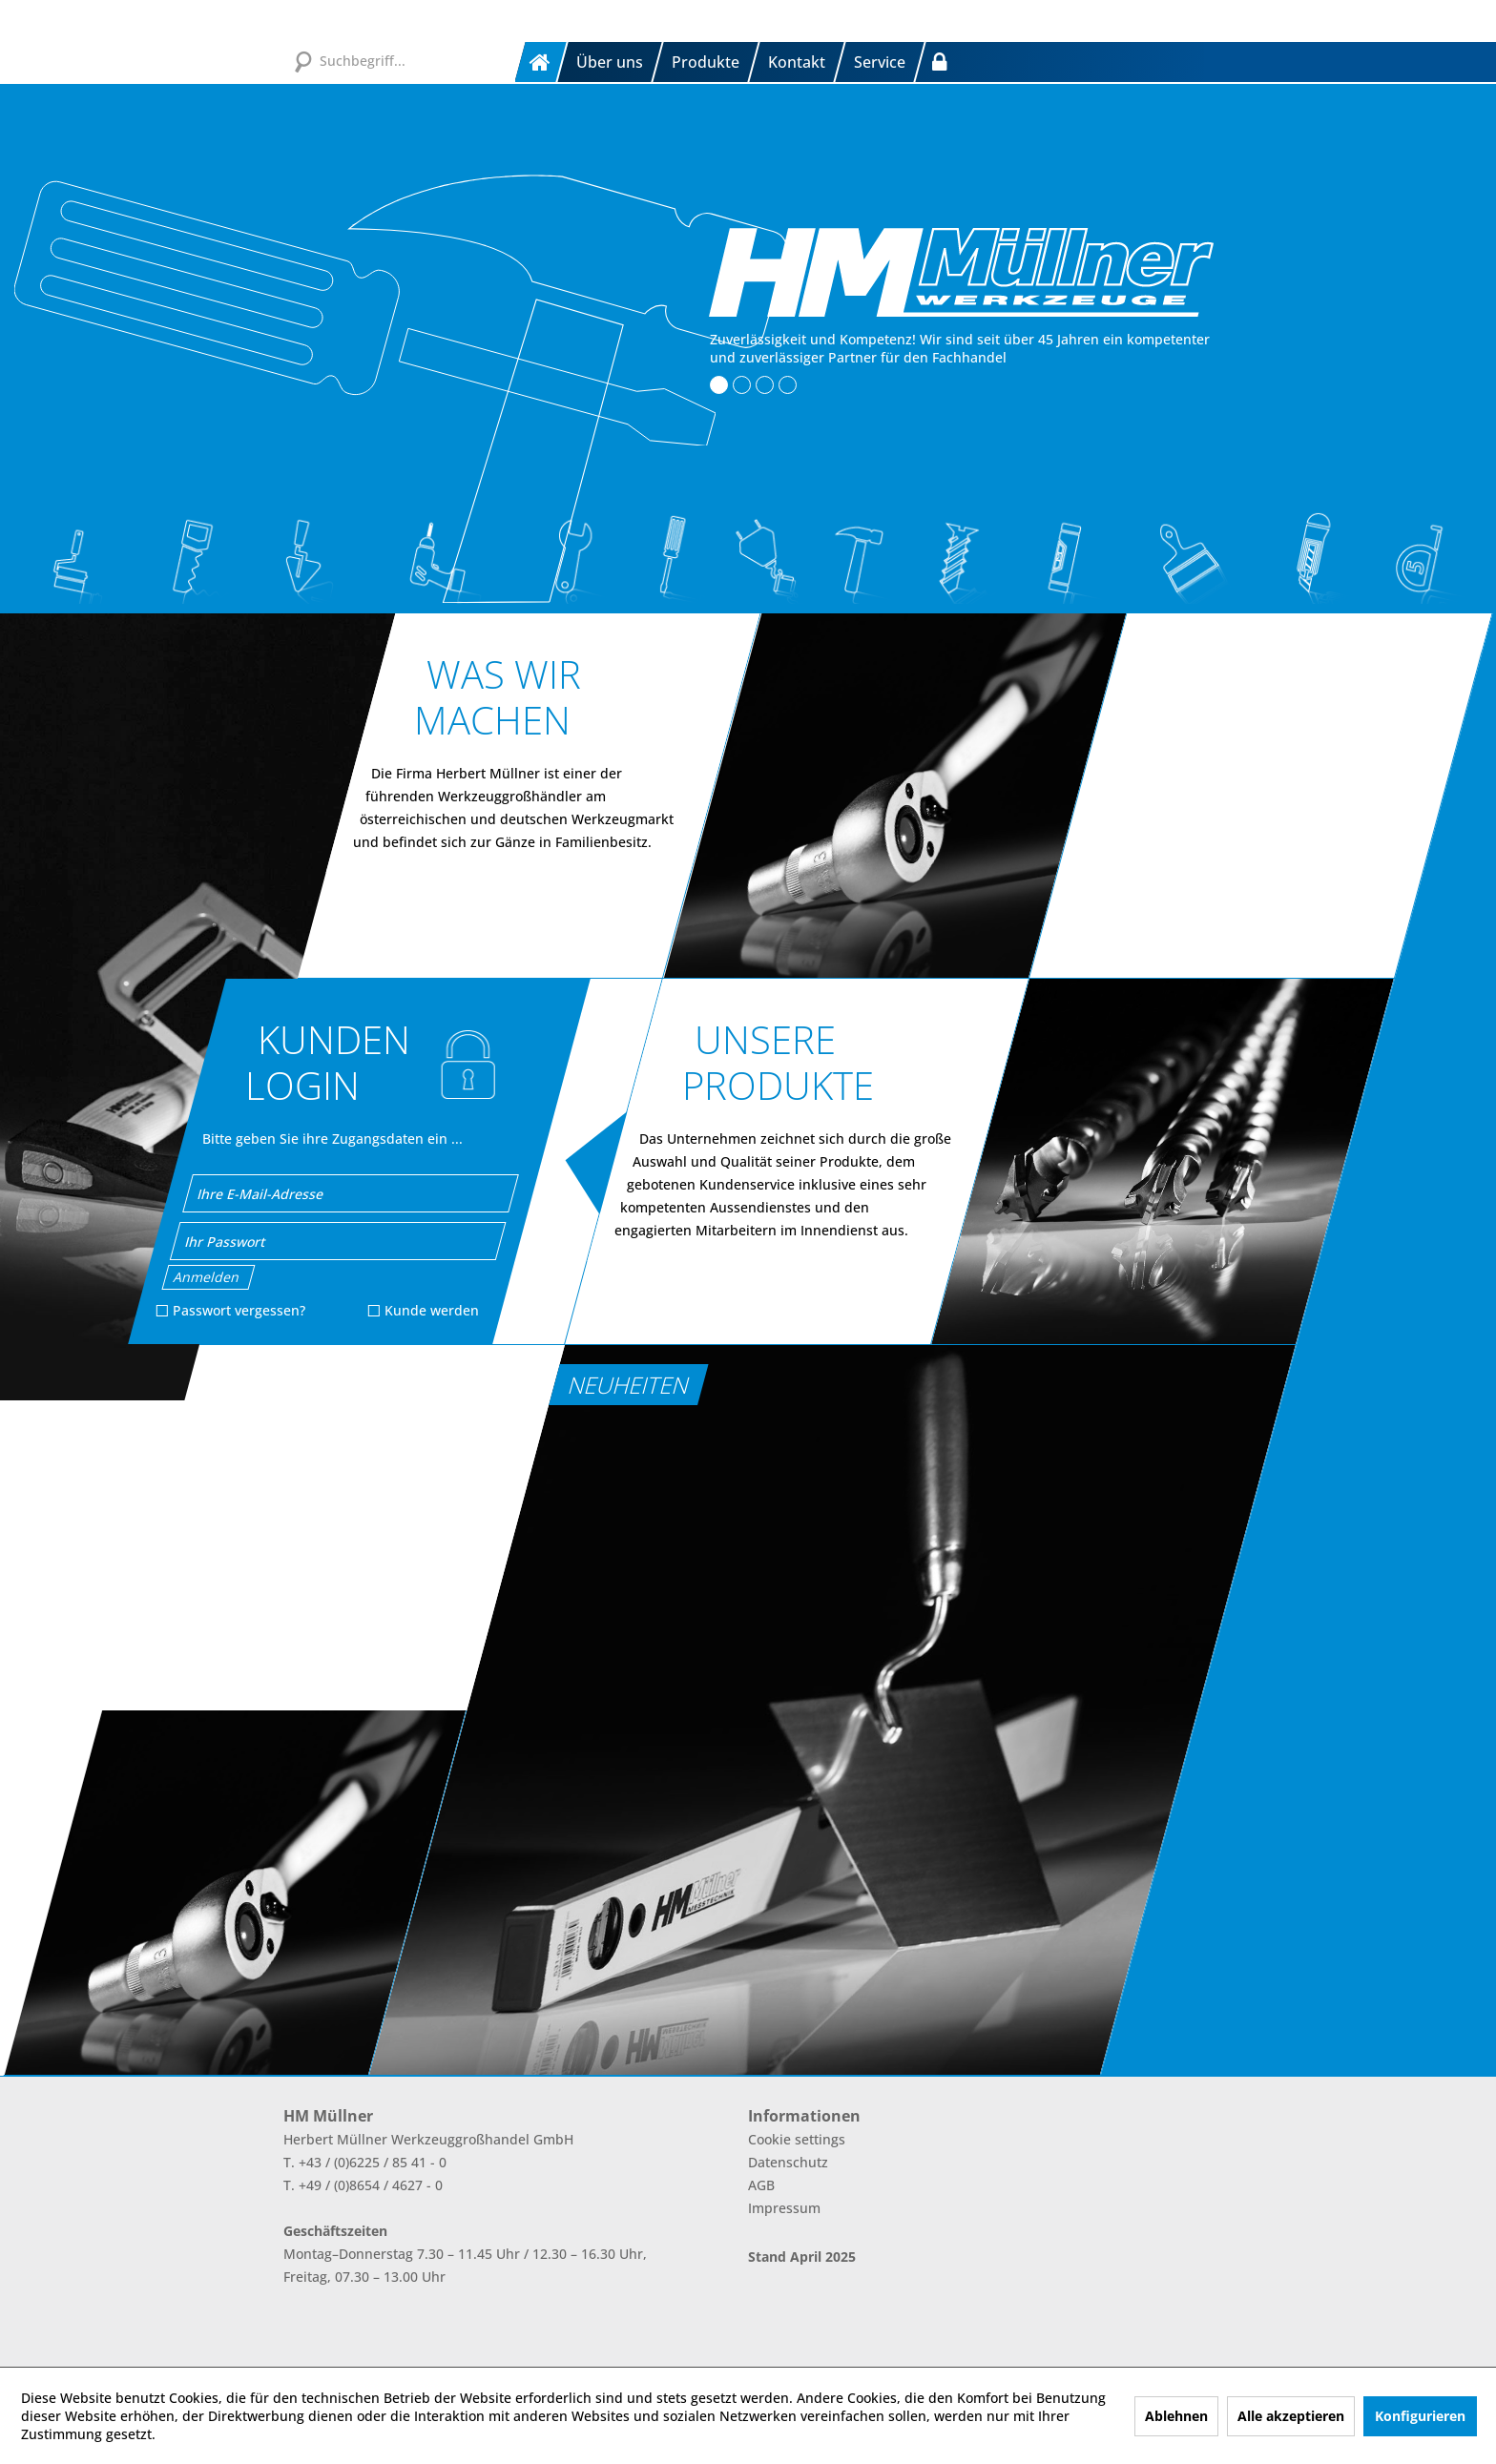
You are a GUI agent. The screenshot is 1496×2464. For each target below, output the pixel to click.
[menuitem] (542, 62)
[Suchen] (302, 60)
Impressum (784, 2208)
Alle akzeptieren (1290, 2416)
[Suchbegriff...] (399, 60)
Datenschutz (788, 2162)
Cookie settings (796, 2139)
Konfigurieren (1420, 2416)
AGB (761, 2185)
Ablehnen (1176, 2416)
